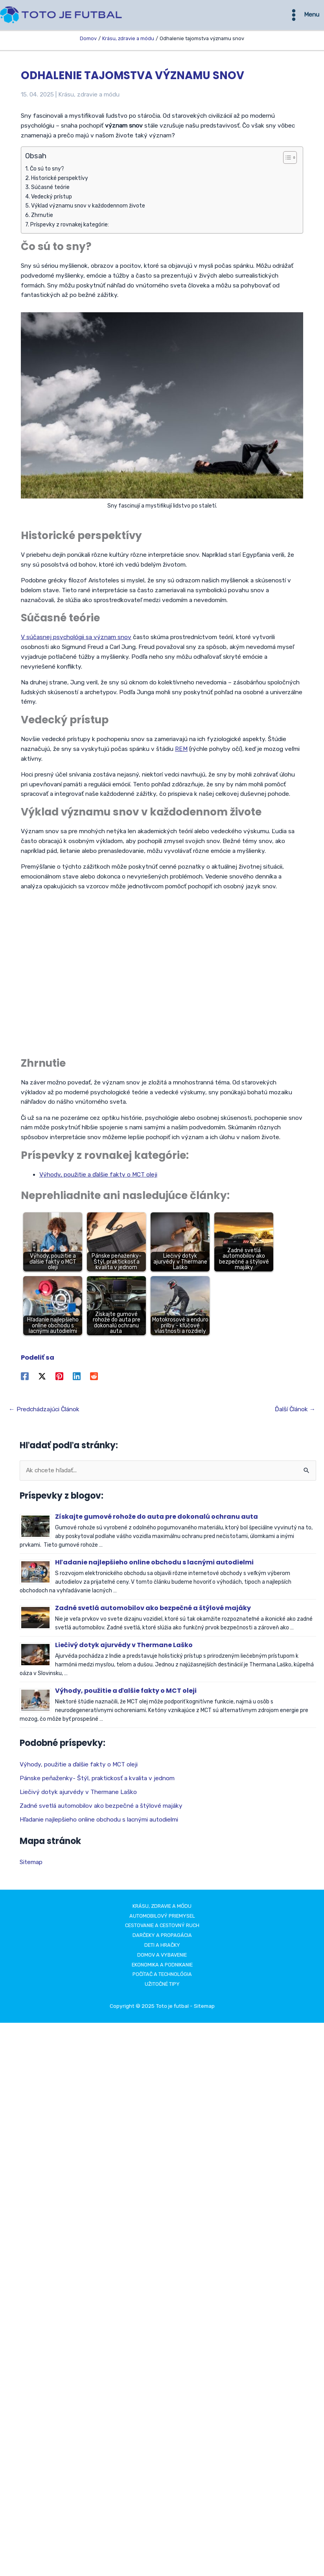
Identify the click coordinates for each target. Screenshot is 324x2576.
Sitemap (31, 1864)
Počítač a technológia (162, 1976)
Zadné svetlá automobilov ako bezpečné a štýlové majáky (153, 1609)
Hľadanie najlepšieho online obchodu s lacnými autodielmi (154, 1563)
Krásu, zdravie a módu (89, 96)
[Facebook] (25, 1378)
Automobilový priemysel (162, 1917)
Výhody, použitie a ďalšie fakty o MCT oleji (98, 1176)
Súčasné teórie (50, 189)
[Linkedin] (77, 1378)
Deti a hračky (162, 1947)
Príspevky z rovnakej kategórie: (69, 226)
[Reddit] (94, 1378)
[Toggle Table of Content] (286, 159)
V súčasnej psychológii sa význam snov (76, 639)
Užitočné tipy (162, 1986)
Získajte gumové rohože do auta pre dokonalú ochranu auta (157, 1518)
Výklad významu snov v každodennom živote (88, 207)
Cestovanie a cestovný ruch (162, 1927)
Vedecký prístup (51, 198)
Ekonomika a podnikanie (162, 1966)
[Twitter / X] (42, 1378)
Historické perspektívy (59, 179)
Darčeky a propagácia (162, 1937)
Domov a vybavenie (162, 1956)
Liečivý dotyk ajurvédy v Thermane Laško (124, 1646)
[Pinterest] (59, 1378)
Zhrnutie (42, 216)
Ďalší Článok (295, 1411)
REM (181, 750)
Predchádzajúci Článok (44, 1411)
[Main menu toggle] (303, 15)
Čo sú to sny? (47, 170)
